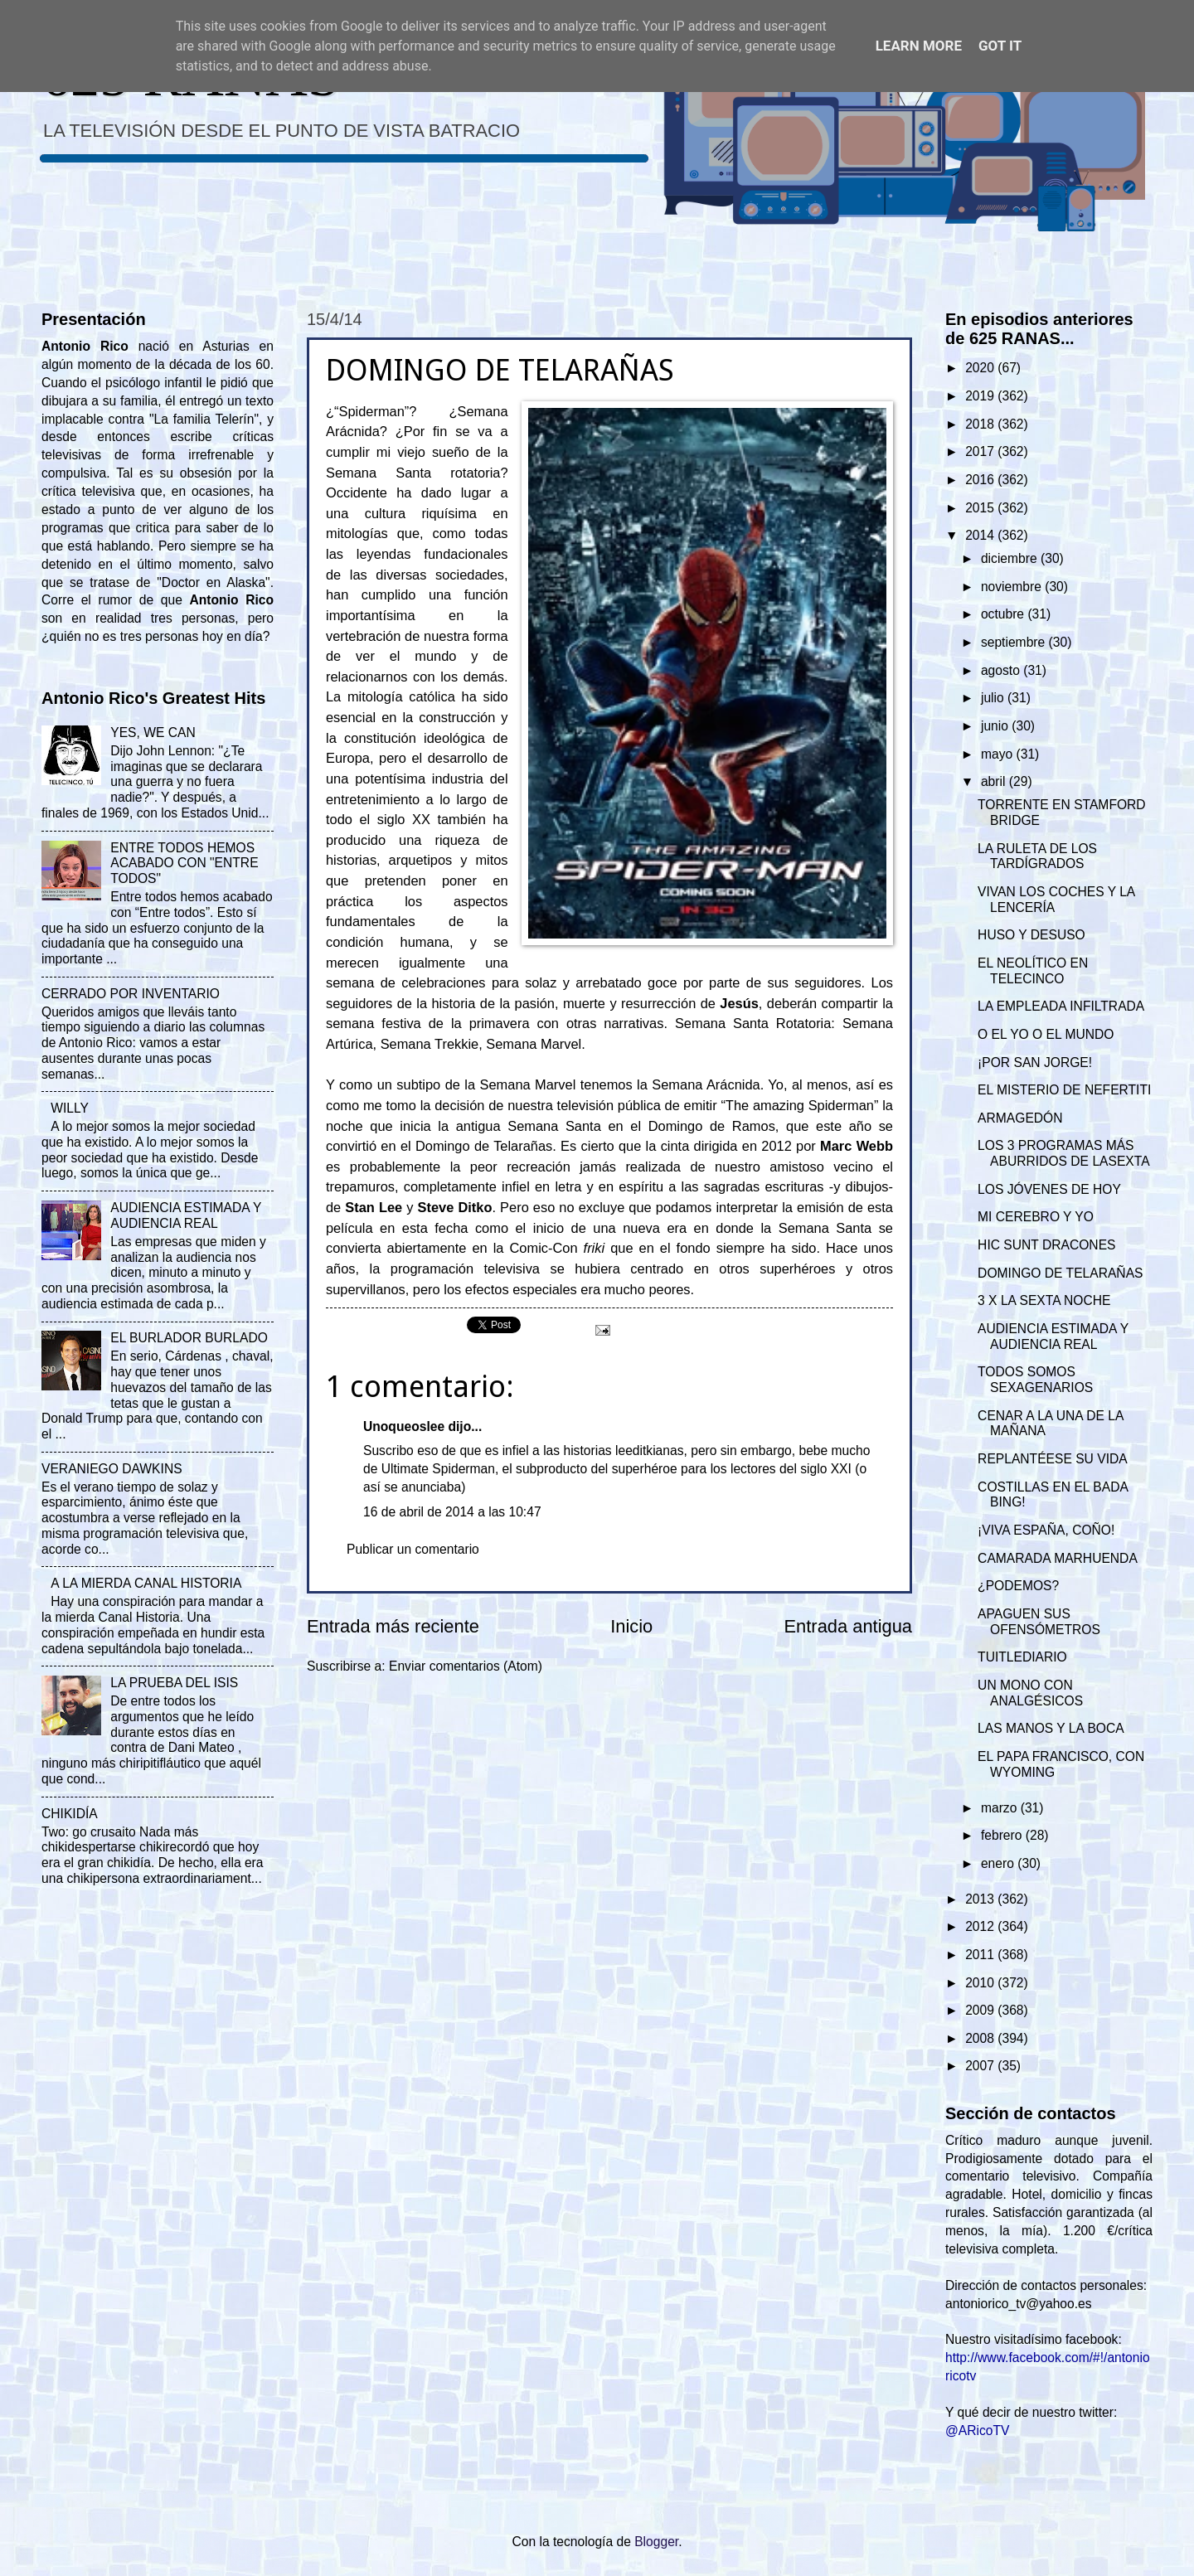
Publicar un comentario (413, 1549)
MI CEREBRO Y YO (1036, 1217)
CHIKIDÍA (69, 1814)
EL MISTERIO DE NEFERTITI (1064, 1090)
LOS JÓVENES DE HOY (1049, 1189)
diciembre (1011, 558)
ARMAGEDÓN (1020, 1118)
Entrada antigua (848, 1626)
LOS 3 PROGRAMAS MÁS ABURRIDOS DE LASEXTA (1063, 1153)
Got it (1000, 45)
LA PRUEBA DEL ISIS (174, 1683)
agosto (1002, 670)
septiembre (1015, 642)
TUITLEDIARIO (1022, 1657)
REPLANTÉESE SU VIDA (1053, 1459)
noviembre (1013, 587)
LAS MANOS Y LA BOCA (1051, 1728)
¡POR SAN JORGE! (1035, 1062)
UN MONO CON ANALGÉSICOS (1030, 1693)
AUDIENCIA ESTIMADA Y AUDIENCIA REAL (185, 1215)
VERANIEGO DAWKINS (111, 1469)
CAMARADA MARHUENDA (1058, 1558)
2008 (981, 2038)
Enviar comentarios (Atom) (465, 1666)
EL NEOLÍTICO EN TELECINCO (1033, 971)
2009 (981, 2010)
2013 (981, 1899)
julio (994, 698)
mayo (999, 754)
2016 (981, 480)
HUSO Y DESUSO (1031, 935)
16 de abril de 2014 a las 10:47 (452, 1512)
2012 (981, 1926)
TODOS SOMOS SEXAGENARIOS (1035, 1380)
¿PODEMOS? (1018, 1586)
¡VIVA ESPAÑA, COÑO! (1046, 1530)
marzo (1001, 1808)
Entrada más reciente (393, 1626)
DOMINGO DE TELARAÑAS (1060, 1273)
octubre (1004, 614)
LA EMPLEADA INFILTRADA (1061, 1006)
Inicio (631, 1626)
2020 (981, 368)
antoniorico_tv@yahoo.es (1018, 2304)
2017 (981, 451)
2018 (981, 424)
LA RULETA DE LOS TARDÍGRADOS (1037, 856)
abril (995, 781)
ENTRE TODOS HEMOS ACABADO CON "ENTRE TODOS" (184, 863)
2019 (981, 396)
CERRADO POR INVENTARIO (130, 994)
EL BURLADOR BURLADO (189, 1338)
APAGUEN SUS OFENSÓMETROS (1039, 1622)
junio (996, 726)
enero (999, 1863)
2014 (981, 535)
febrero (1003, 1835)
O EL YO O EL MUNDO (1046, 1034)
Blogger (656, 2542)
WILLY (70, 1108)
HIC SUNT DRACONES (1046, 1245)
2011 (981, 1955)
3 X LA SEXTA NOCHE (1044, 1300)
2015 (981, 508)
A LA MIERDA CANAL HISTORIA (146, 1583)
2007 (981, 2066)
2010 (981, 1983)
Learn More (919, 45)
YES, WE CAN (152, 732)
